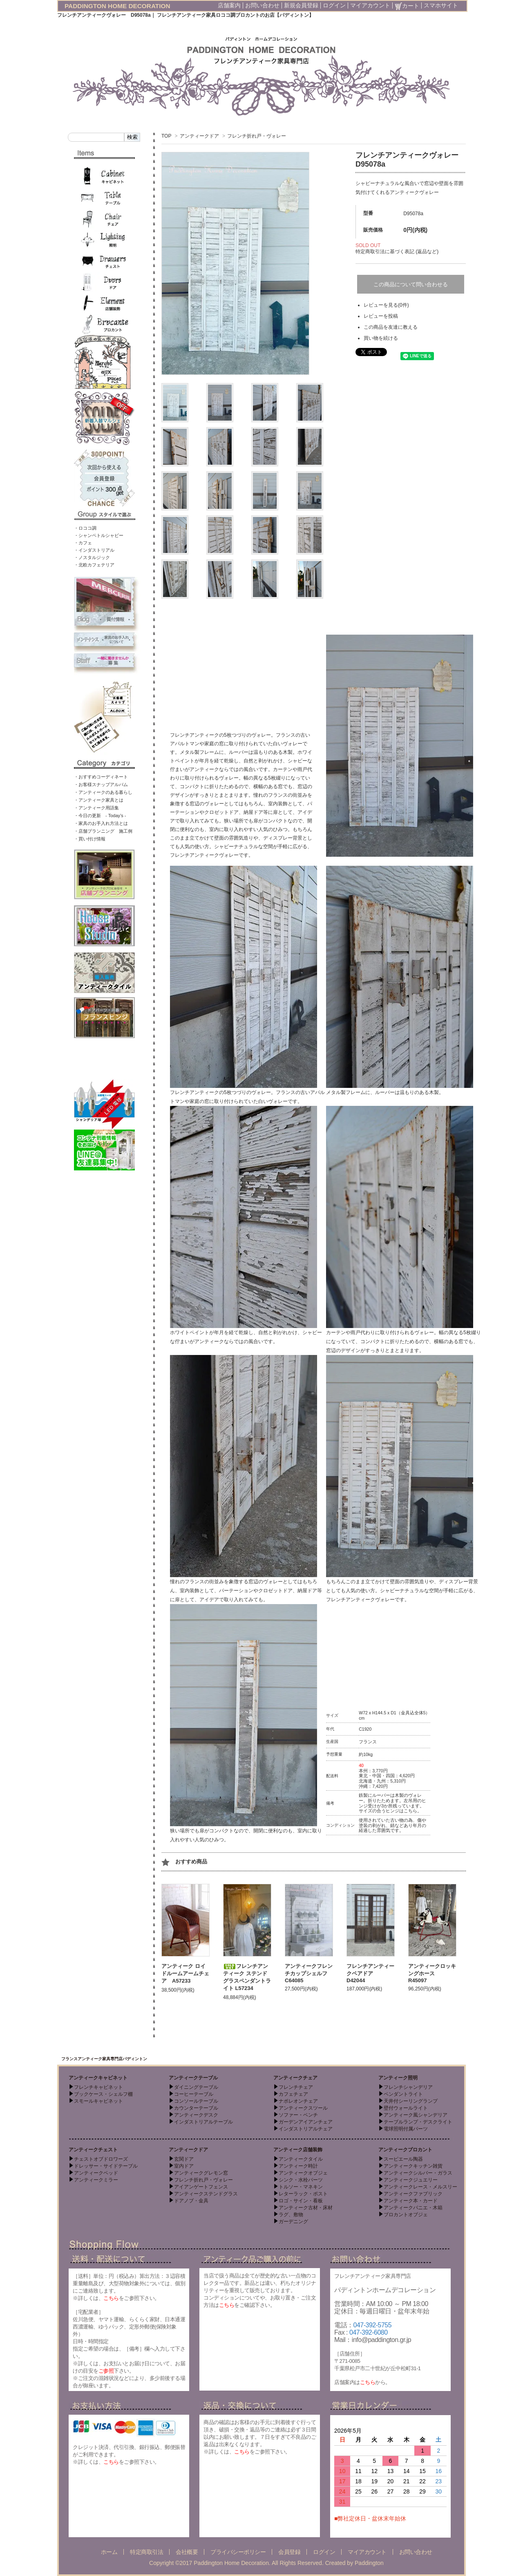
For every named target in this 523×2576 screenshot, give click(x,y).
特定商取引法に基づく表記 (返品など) (396, 251)
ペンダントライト (403, 2094)
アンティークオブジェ (303, 2173)
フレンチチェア (296, 2087)
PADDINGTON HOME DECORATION (117, 5)
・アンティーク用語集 (96, 807)
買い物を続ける (381, 338)
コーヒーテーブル (193, 2094)
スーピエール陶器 (403, 2159)
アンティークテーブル (193, 2078)
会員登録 (289, 2552)
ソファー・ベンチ (298, 2115)
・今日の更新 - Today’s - (100, 815)
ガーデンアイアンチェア (306, 2122)
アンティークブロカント (405, 2150)
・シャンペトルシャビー (98, 535)
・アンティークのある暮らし (103, 792)
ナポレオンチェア (298, 2101)
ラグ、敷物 (291, 2214)
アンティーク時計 (298, 2166)
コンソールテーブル (196, 2101)
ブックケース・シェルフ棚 (103, 2094)
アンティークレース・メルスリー (420, 2187)
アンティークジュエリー (411, 2180)
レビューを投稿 (381, 316)
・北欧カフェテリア (94, 564)
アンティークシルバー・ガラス (418, 2173)
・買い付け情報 (89, 838)
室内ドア (184, 2166)
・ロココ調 (85, 528)
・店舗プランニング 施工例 (103, 831)
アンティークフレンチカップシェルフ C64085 (309, 1973)
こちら (410, 1810)
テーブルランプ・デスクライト (418, 2122)
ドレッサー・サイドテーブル (106, 2166)
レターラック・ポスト (303, 2194)
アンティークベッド (96, 2173)
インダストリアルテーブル (203, 2122)
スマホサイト (441, 5)
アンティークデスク (196, 2115)
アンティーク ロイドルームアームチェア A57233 (185, 1973)
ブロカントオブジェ (406, 2214)
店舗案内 (229, 5)
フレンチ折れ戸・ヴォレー (256, 136)
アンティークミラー (96, 2180)
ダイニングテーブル (196, 2087)
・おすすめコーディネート (101, 776)
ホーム (109, 2552)
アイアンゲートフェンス (201, 2187)
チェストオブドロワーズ (101, 2159)
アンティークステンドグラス (206, 2194)
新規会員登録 (301, 5)
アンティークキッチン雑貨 (413, 2166)
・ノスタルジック (92, 557)
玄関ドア (184, 2159)
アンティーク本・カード (411, 2201)
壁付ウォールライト (406, 2108)
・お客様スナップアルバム (101, 784)
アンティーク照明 (398, 2078)
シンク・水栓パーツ (301, 2180)
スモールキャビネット (98, 2101)
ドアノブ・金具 (191, 2201)
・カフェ (83, 542)
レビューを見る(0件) (386, 305)
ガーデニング (293, 2221)
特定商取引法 (146, 2552)
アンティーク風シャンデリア (415, 2115)
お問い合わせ (262, 5)
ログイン (334, 5)
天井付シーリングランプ (411, 2101)
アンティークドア (199, 136)
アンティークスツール (303, 2108)
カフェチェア (293, 2094)
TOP (166, 136)
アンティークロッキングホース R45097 (432, 1973)
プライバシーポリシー (238, 2552)
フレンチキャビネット (98, 2087)
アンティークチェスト (93, 2150)
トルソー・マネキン (301, 2187)
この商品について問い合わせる (410, 284)
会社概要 (187, 2552)
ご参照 (106, 2371)
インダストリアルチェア (306, 2129)
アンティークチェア (295, 2078)
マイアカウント (370, 5)
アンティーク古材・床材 (306, 2208)
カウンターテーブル (196, 2108)
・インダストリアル (94, 550)
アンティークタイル (301, 2159)
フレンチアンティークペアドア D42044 (370, 1973)
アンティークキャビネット (98, 2078)
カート (407, 5)
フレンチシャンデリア (408, 2087)
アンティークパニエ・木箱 (413, 2208)
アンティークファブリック (413, 2194)
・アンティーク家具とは (98, 800)
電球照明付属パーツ (406, 2129)
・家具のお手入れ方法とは (101, 823)
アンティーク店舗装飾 (297, 2150)
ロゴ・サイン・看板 (301, 2201)
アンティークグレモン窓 (201, 2173)
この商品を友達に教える (391, 327)
